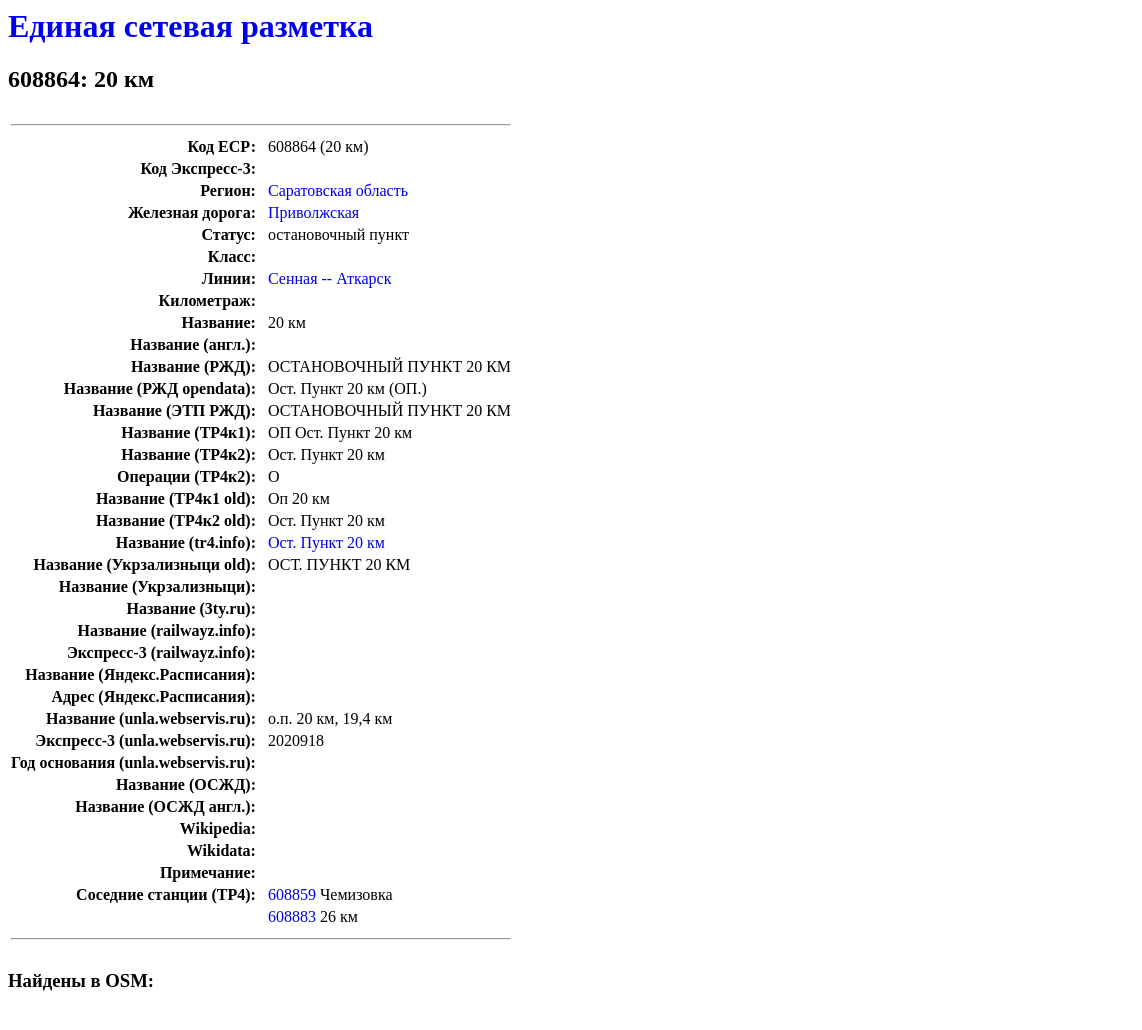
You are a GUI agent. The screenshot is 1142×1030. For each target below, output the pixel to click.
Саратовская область (338, 190)
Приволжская (313, 212)
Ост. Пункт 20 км (326, 542)
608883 (292, 916)
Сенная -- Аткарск (329, 278)
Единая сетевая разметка (190, 26)
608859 (292, 894)
